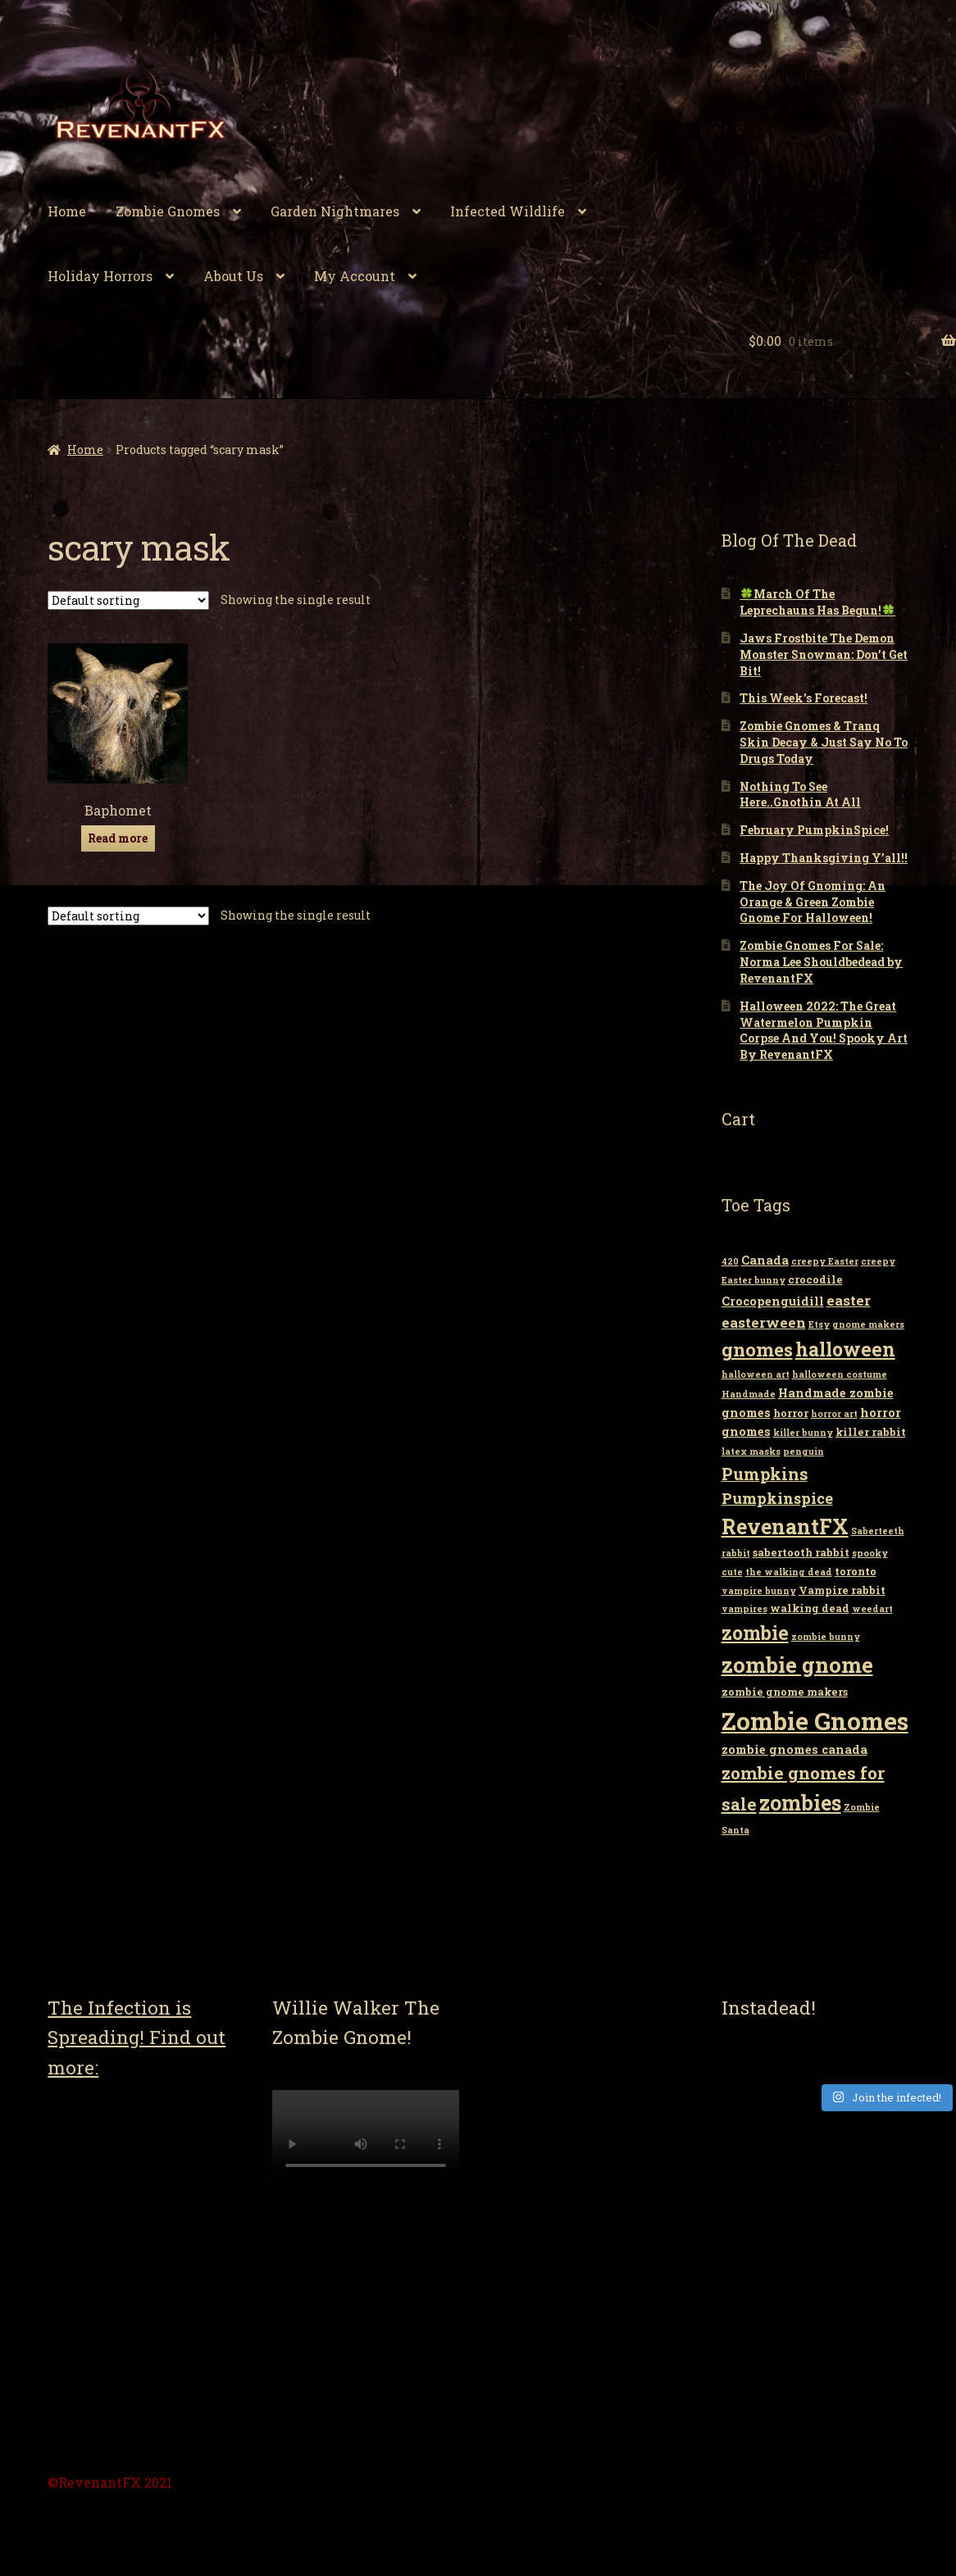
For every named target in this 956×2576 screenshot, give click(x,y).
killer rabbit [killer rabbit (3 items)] (870, 1431)
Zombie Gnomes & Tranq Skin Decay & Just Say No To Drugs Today (824, 742)
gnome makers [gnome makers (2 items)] (868, 1324)
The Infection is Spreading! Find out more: (136, 2037)
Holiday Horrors (100, 275)
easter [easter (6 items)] (848, 1300)
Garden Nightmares (335, 211)
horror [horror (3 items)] (790, 1413)
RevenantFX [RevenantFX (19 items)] (785, 1526)
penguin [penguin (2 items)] (803, 1451)
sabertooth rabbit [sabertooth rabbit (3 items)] (801, 1552)
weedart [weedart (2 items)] (872, 1609)
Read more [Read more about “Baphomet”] (118, 838)
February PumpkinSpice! (814, 830)
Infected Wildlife (507, 211)
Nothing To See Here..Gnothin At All (800, 795)
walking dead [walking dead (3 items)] (809, 1608)
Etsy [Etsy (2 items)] (819, 1324)
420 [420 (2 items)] (730, 1261)
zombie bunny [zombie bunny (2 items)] (825, 1636)
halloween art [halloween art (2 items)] (756, 1374)
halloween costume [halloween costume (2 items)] (839, 1374)
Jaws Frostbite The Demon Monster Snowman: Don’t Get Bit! (824, 654)
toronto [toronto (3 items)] (855, 1571)
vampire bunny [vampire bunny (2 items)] (759, 1591)
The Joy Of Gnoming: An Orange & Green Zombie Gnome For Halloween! (812, 902)
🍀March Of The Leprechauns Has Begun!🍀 (817, 602)
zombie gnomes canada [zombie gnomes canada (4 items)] (794, 1749)
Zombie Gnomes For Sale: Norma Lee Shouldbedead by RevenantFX (821, 962)
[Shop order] (128, 600)
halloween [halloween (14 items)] (845, 1349)
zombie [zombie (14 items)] (755, 1632)
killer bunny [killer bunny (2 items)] (803, 1432)
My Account (354, 275)
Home (67, 211)
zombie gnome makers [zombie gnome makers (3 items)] (785, 1691)
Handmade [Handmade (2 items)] (749, 1394)
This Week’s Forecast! (803, 698)
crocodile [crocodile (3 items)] (815, 1279)
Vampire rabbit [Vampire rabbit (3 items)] (842, 1590)
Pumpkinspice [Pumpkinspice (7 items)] (777, 1498)
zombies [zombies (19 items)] (800, 1802)
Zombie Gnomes (168, 211)
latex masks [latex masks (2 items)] (751, 1451)
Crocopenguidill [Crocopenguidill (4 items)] (773, 1301)
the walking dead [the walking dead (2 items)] (788, 1572)
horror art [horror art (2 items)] (834, 1414)
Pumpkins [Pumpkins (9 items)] (765, 1473)
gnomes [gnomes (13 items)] (757, 1349)
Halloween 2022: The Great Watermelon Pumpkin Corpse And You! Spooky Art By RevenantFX (824, 1030)
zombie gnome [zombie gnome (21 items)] (797, 1665)
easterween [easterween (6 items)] (764, 1322)
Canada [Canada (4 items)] (765, 1260)
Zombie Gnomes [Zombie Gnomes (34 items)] (815, 1721)
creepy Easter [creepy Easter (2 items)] (824, 1261)
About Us (233, 275)
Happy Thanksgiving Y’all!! (824, 857)
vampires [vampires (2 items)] (744, 1609)
